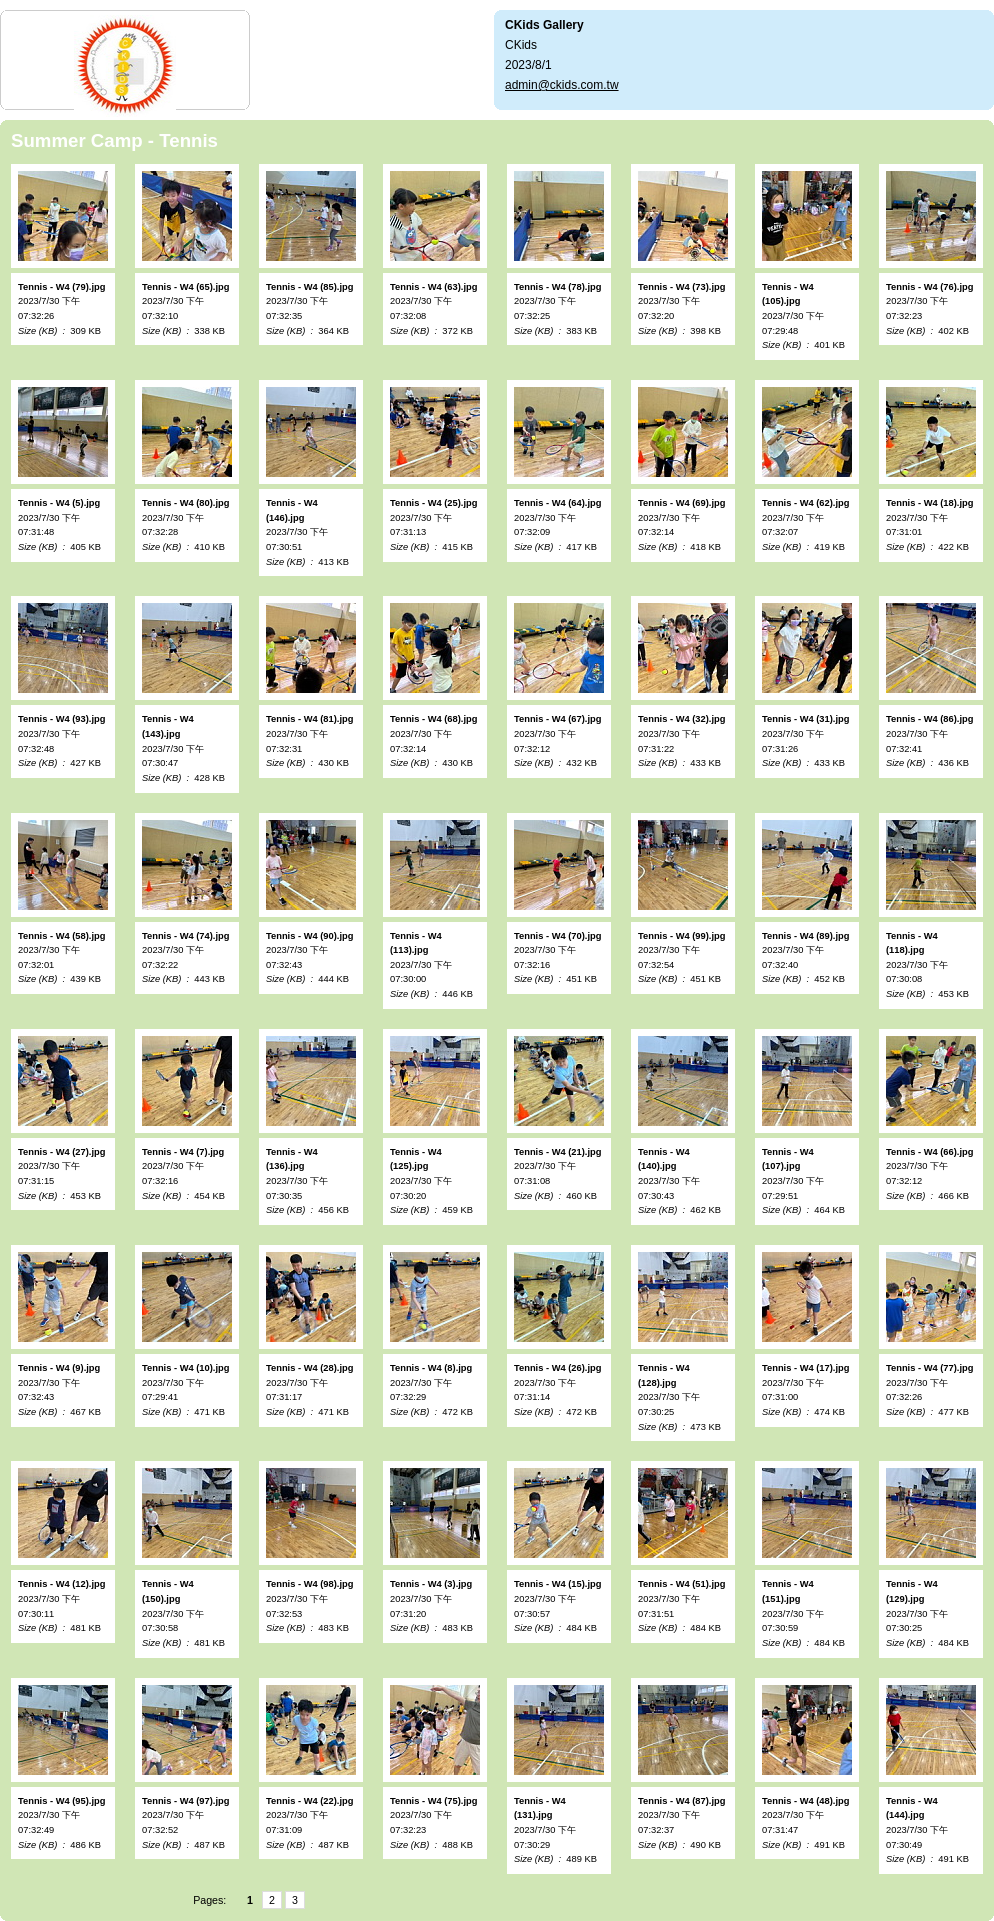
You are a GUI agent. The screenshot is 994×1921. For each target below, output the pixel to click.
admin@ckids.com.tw (562, 85)
